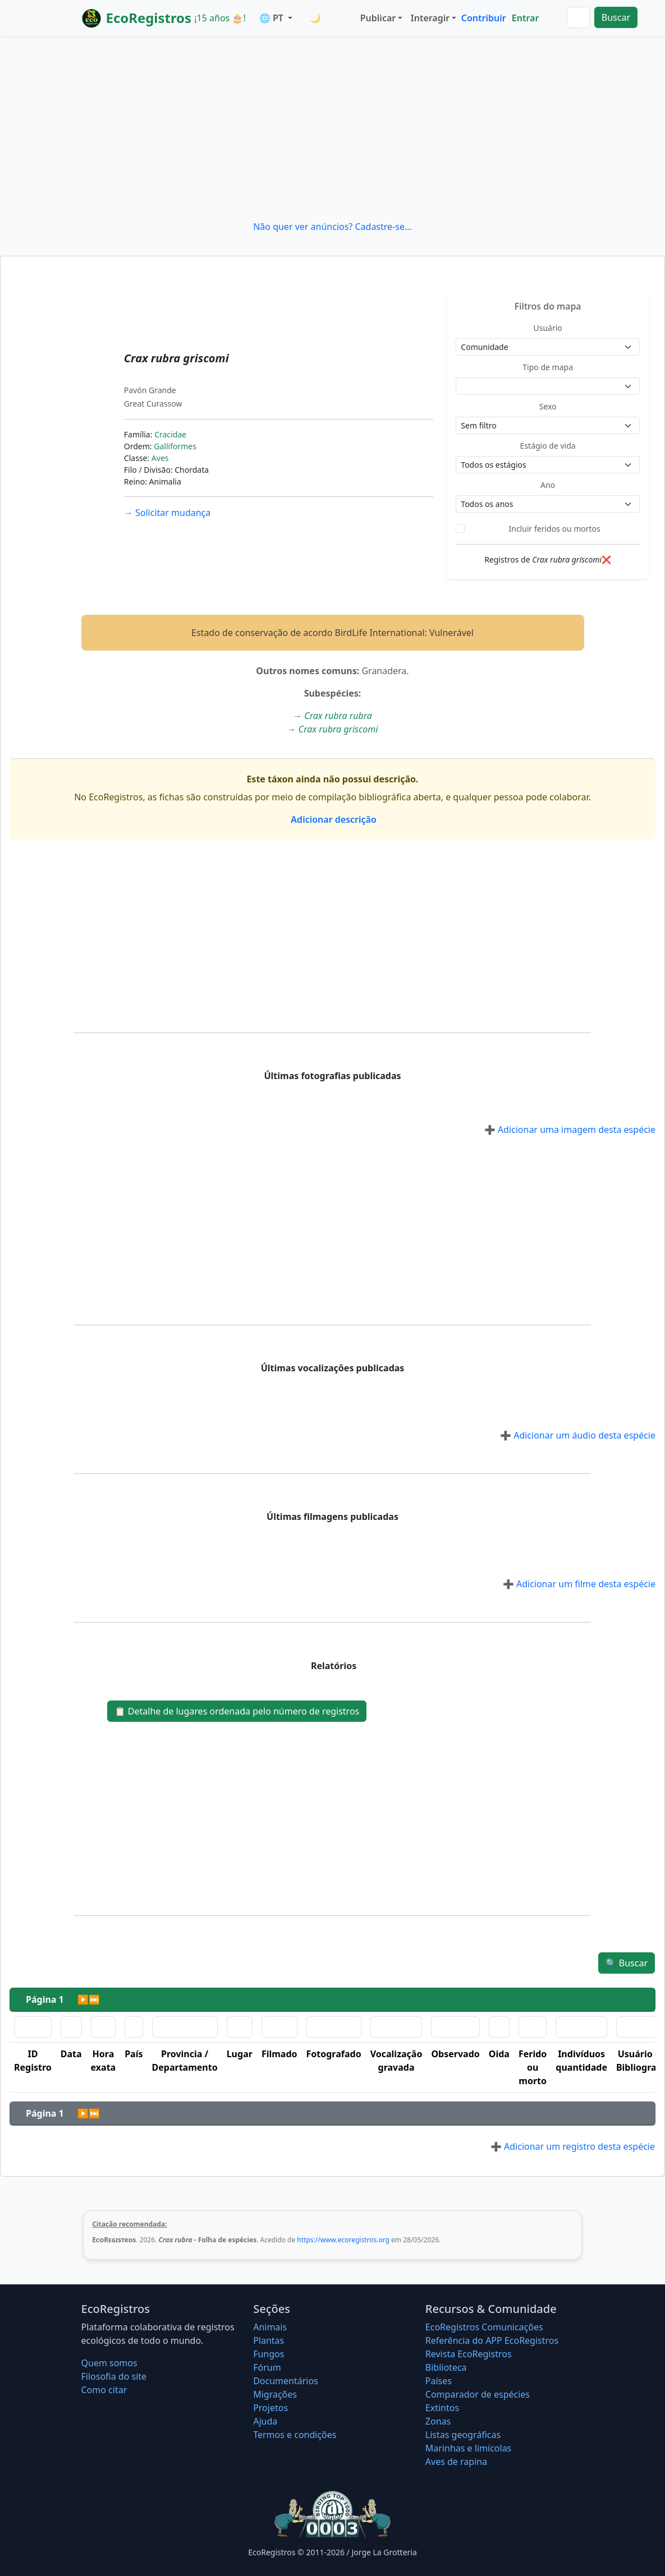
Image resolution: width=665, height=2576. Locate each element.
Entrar (525, 18)
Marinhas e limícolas (468, 2448)
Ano (547, 485)
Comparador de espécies (477, 2394)
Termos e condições (294, 2434)
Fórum (267, 2367)
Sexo (548, 406)
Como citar (104, 2390)
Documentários (285, 2381)
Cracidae (170, 434)
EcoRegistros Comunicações (484, 2327)
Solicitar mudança (167, 512)
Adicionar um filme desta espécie (579, 1584)
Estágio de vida (548, 445)
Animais (270, 2327)
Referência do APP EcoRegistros (491, 2340)
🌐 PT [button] (272, 18)
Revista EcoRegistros (468, 2354)
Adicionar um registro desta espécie (572, 2146)
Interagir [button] (430, 18)
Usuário (548, 327)
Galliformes (175, 446)
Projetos (270, 2408)
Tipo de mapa (547, 367)
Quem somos (109, 2363)
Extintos (442, 2408)
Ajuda (265, 2421)
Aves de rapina (456, 2461)
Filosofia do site (114, 2376)
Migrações (275, 2394)
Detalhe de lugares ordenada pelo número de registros (237, 1711)
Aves (160, 458)
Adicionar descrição (332, 819)
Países (438, 2381)
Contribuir (483, 18)
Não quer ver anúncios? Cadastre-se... (332, 226)
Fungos (268, 2354)
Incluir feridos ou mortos (554, 528)
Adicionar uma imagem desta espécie (569, 1129)
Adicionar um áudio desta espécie (577, 1435)
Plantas (268, 2340)
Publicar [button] (378, 18)
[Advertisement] (332, 127)
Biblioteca (446, 2367)
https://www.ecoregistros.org (343, 2240)
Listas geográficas (463, 2434)
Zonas (438, 2421)
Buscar (616, 17)
